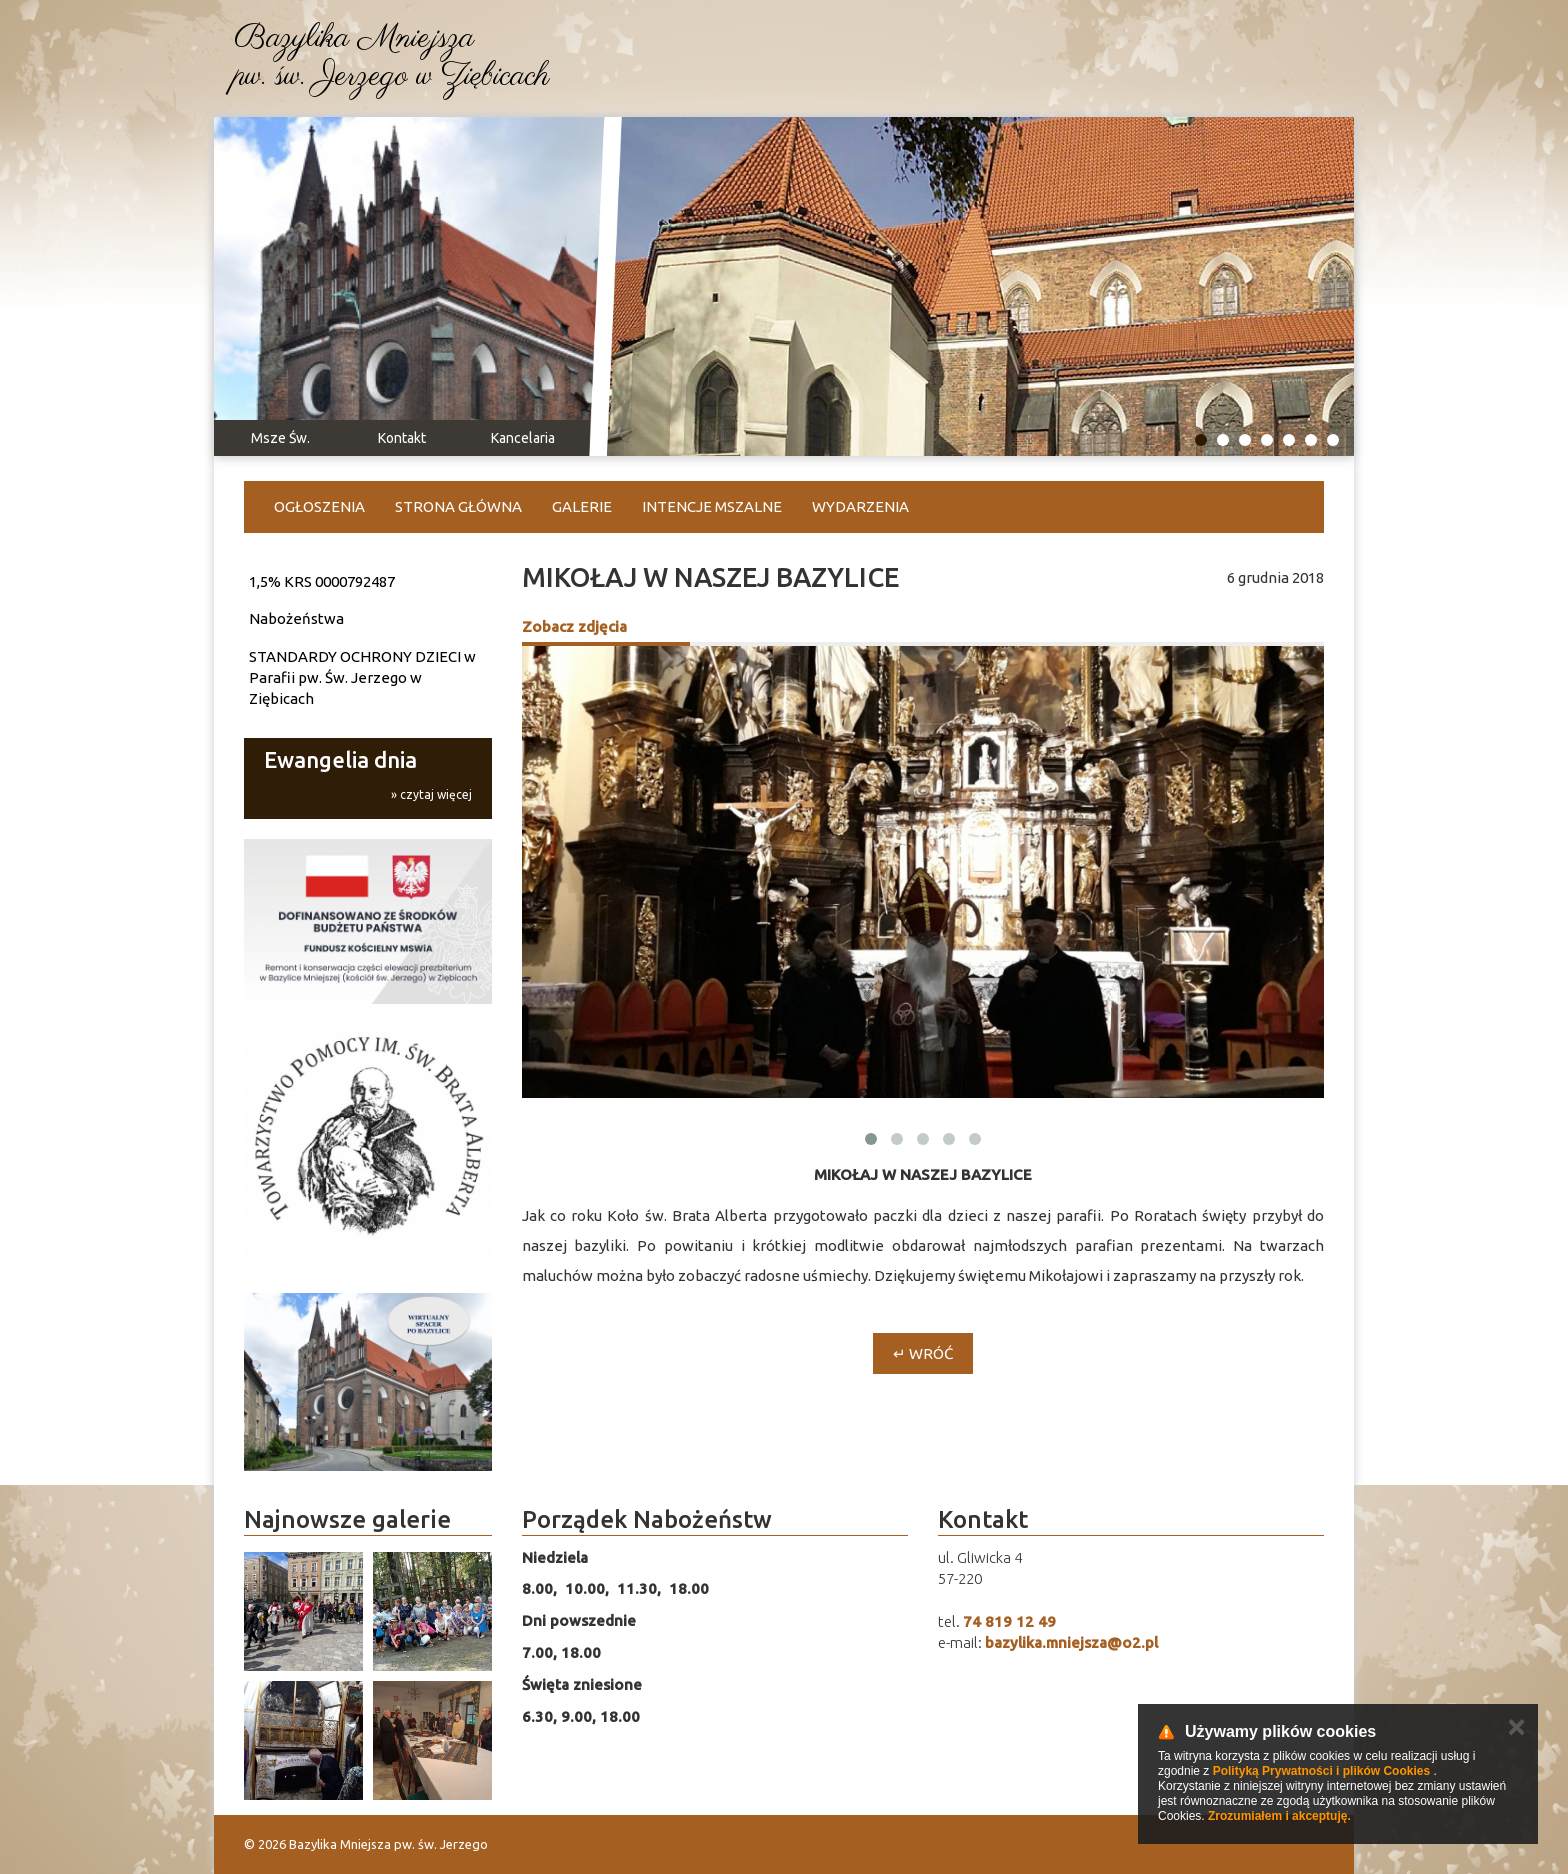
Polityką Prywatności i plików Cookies (1321, 1771)
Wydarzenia (860, 506)
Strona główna (458, 506)
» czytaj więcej (431, 794)
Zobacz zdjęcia (574, 626)
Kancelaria (523, 438)
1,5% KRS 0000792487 (322, 581)
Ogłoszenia (319, 506)
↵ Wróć (923, 1353)
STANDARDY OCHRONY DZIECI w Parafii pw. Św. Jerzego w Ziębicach (362, 678)
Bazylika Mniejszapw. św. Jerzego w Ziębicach (392, 58)
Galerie (582, 506)
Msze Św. (280, 438)
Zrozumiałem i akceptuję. (1279, 1816)
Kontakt (402, 438)
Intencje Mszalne (712, 506)
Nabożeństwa (296, 618)
